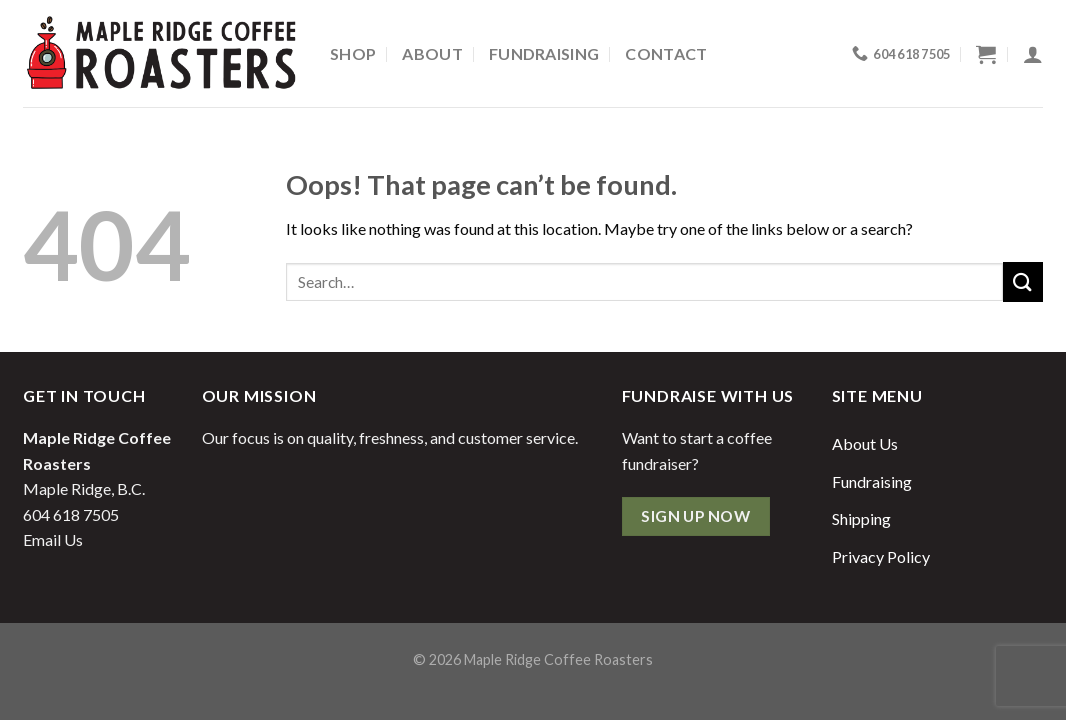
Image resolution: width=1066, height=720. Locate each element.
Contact (666, 53)
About (432, 53)
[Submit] (1023, 281)
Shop (353, 53)
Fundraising (544, 53)
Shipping (861, 518)
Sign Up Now (695, 516)
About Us (865, 443)
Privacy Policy (881, 556)
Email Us (53, 539)
